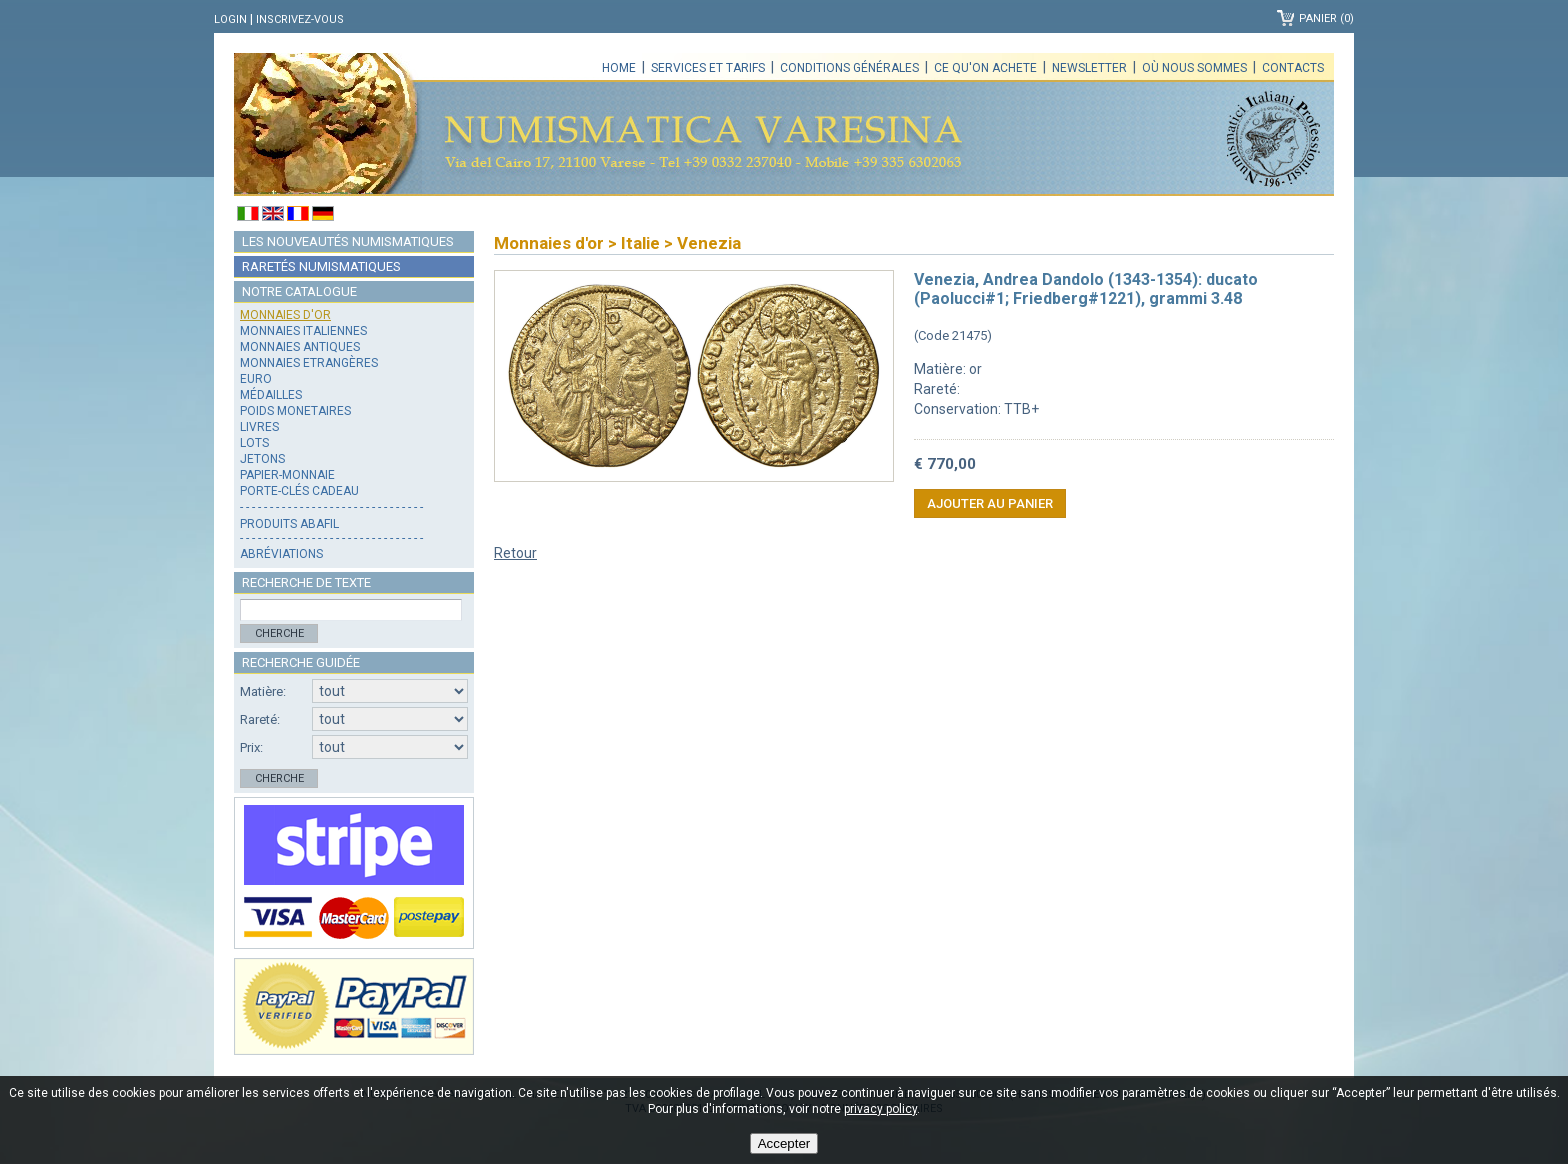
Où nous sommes (1194, 68)
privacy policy (880, 1109)
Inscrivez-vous (300, 19)
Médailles (271, 395)
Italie (640, 243)
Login (230, 19)
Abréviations (281, 554)
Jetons (262, 459)
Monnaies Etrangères (309, 363)
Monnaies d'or (285, 315)
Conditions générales (849, 68)
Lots (254, 443)
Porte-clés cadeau (299, 491)
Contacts (1293, 68)
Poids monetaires (295, 411)
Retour (515, 553)
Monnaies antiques (300, 347)
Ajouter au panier (990, 503)
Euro (256, 379)
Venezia (709, 243)
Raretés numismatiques (321, 266)
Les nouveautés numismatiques (348, 241)
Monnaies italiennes (303, 331)
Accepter (784, 1143)
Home (619, 68)
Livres (259, 427)
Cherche (279, 633)
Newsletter (1089, 68)
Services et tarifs (708, 68)
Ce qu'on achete (985, 68)
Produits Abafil (289, 524)
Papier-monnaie (287, 475)
